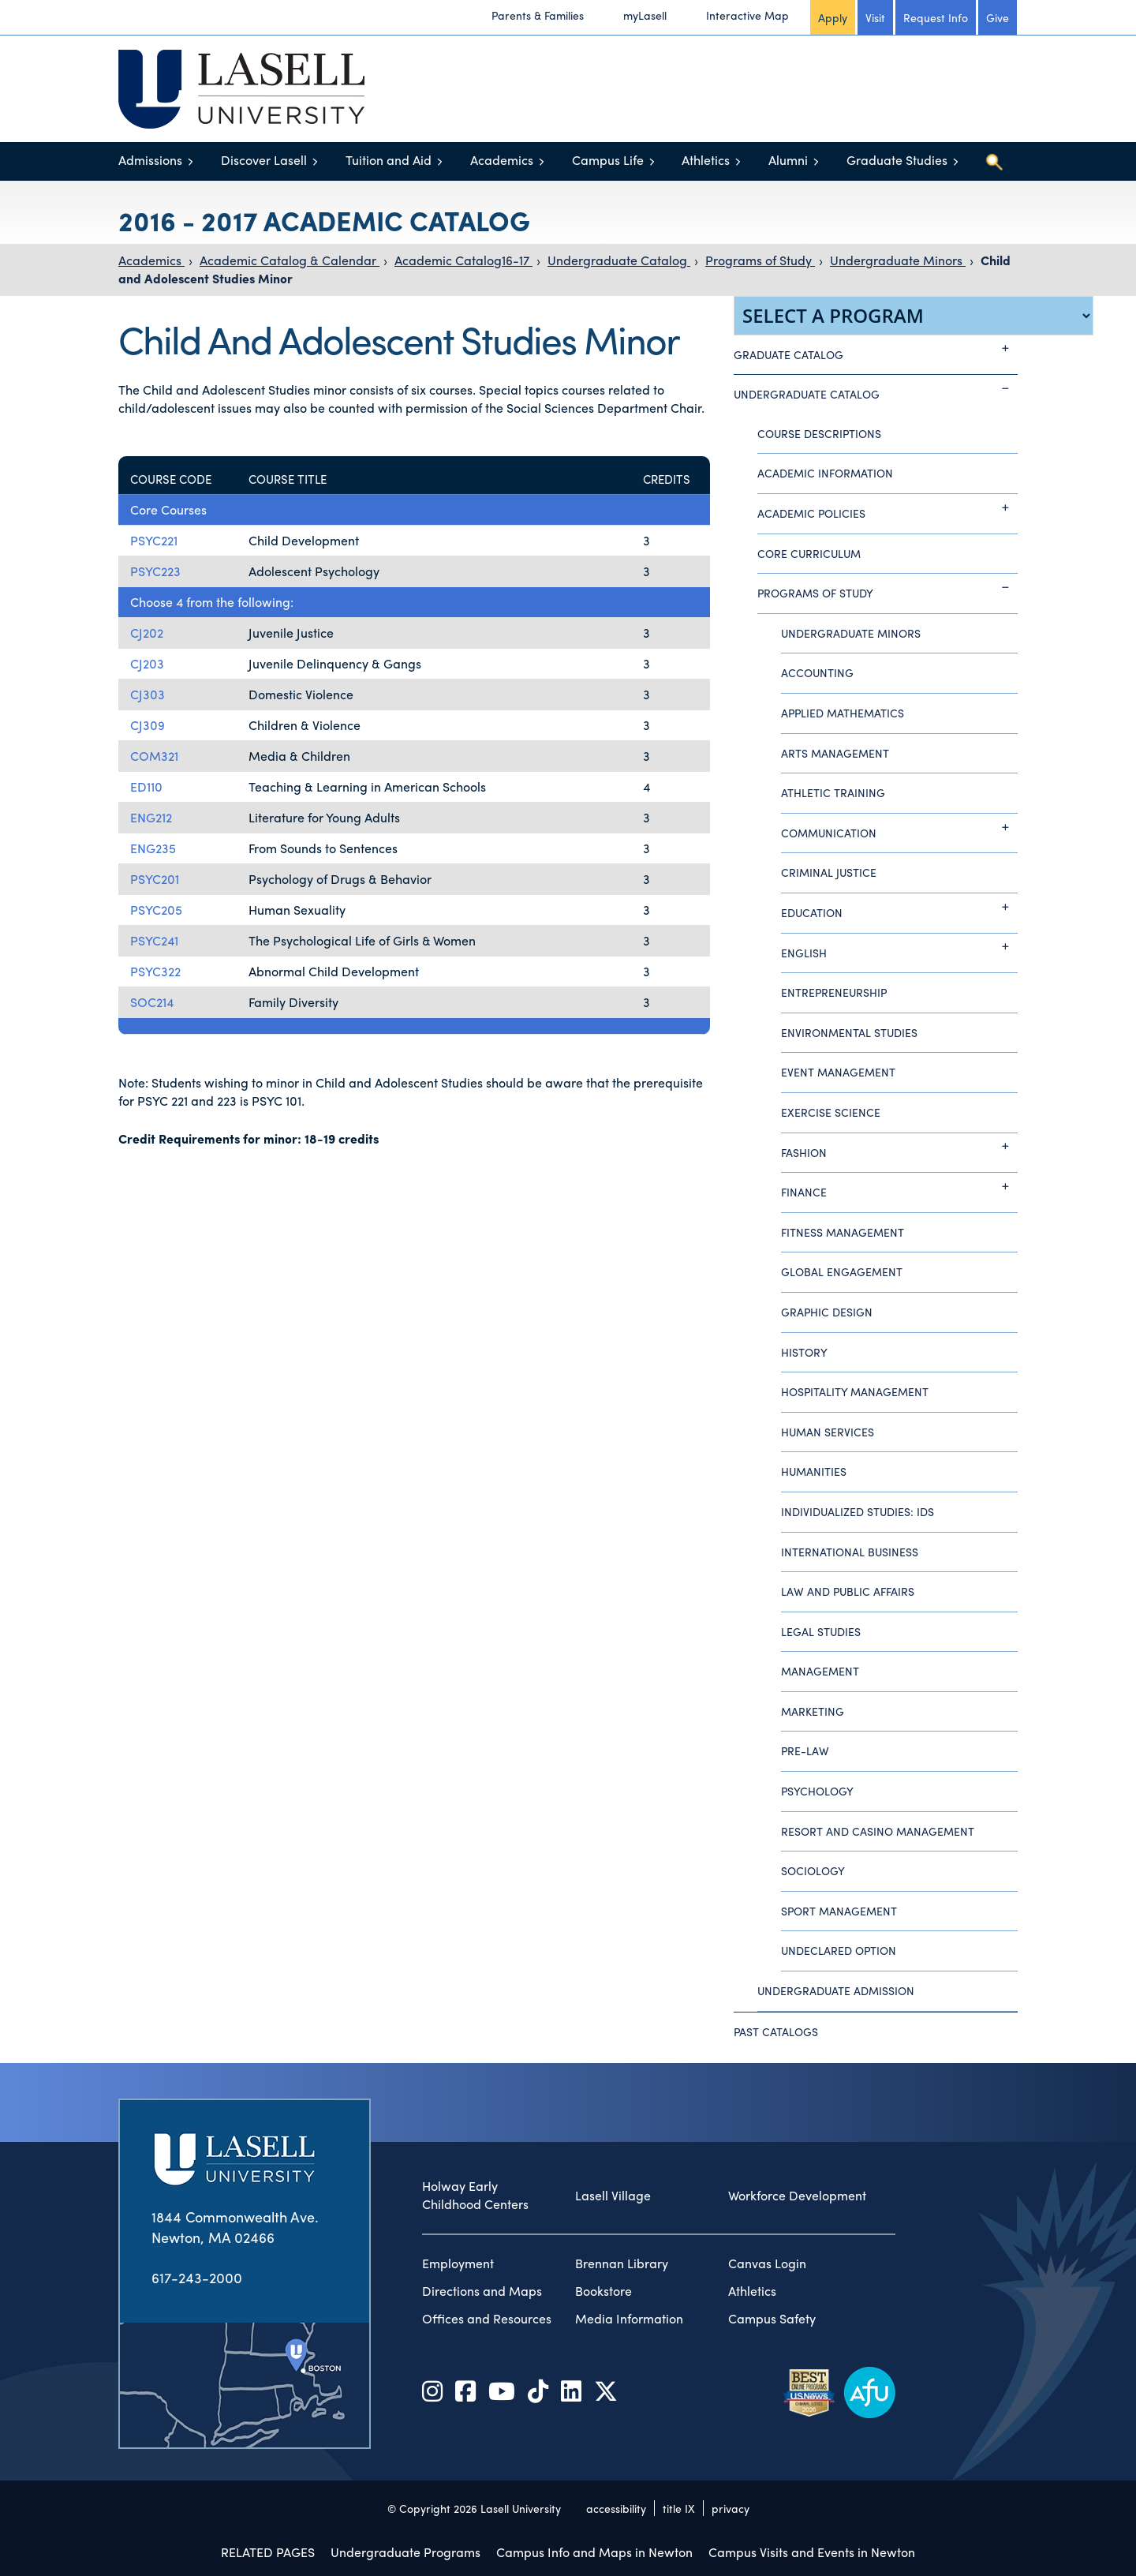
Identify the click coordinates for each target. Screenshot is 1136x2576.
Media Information (629, 2318)
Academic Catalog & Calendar (289, 260)
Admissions (150, 160)
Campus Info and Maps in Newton (594, 2552)
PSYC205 (156, 909)
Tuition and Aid (389, 160)
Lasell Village (613, 2195)
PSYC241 (154, 940)
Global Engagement (841, 1271)
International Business (849, 1551)
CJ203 (147, 663)
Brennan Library (621, 2263)
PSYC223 (155, 571)
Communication (899, 827)
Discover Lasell (264, 160)
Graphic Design (827, 1312)
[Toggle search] (994, 162)
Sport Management (839, 1911)
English (899, 947)
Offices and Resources (486, 2318)
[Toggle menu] (190, 161)
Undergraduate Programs (405, 2552)
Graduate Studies (896, 160)
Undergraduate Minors (898, 260)
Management (820, 1671)
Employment (458, 2263)
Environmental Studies (849, 1032)
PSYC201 (154, 879)
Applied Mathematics (842, 713)
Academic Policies (887, 507)
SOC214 (152, 1002)
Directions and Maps (482, 2291)
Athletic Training (833, 792)
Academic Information (825, 473)
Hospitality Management (855, 1391)
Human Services (827, 1432)
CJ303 (147, 694)
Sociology (813, 1870)
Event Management (838, 1072)
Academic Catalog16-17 (463, 260)
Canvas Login (767, 2263)
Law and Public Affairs (847, 1591)
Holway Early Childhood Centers (475, 2195)
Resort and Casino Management (877, 1831)
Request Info (935, 17)
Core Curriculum (809, 553)
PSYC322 (155, 971)
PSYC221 (154, 540)
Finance (899, 1186)
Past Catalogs (776, 2031)
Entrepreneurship (834, 992)
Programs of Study (760, 260)
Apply (832, 17)
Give (997, 17)
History (804, 1352)
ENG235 (153, 848)
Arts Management (835, 753)
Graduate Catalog (876, 348)
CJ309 (147, 725)
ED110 (146, 786)
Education (899, 906)
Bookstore (603, 2291)
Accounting (817, 672)
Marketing (812, 1711)
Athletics (706, 160)
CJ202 (146, 632)
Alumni (788, 160)
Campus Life (608, 160)
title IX (679, 2508)
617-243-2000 (196, 2277)
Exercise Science (830, 1112)
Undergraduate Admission (835, 1990)
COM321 (154, 756)
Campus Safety (772, 2318)
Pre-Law (805, 1750)
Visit (875, 17)
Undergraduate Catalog (618, 260)
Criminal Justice (828, 872)
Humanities (813, 1471)
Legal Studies (821, 1631)
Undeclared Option (838, 1950)
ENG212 (151, 817)
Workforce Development (797, 2195)
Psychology (817, 1791)
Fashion (899, 1146)
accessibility (616, 2508)
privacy (730, 2508)
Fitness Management (842, 1232)
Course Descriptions (819, 433)
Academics (501, 160)
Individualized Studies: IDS (857, 1511)
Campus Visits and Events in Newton (811, 2552)
